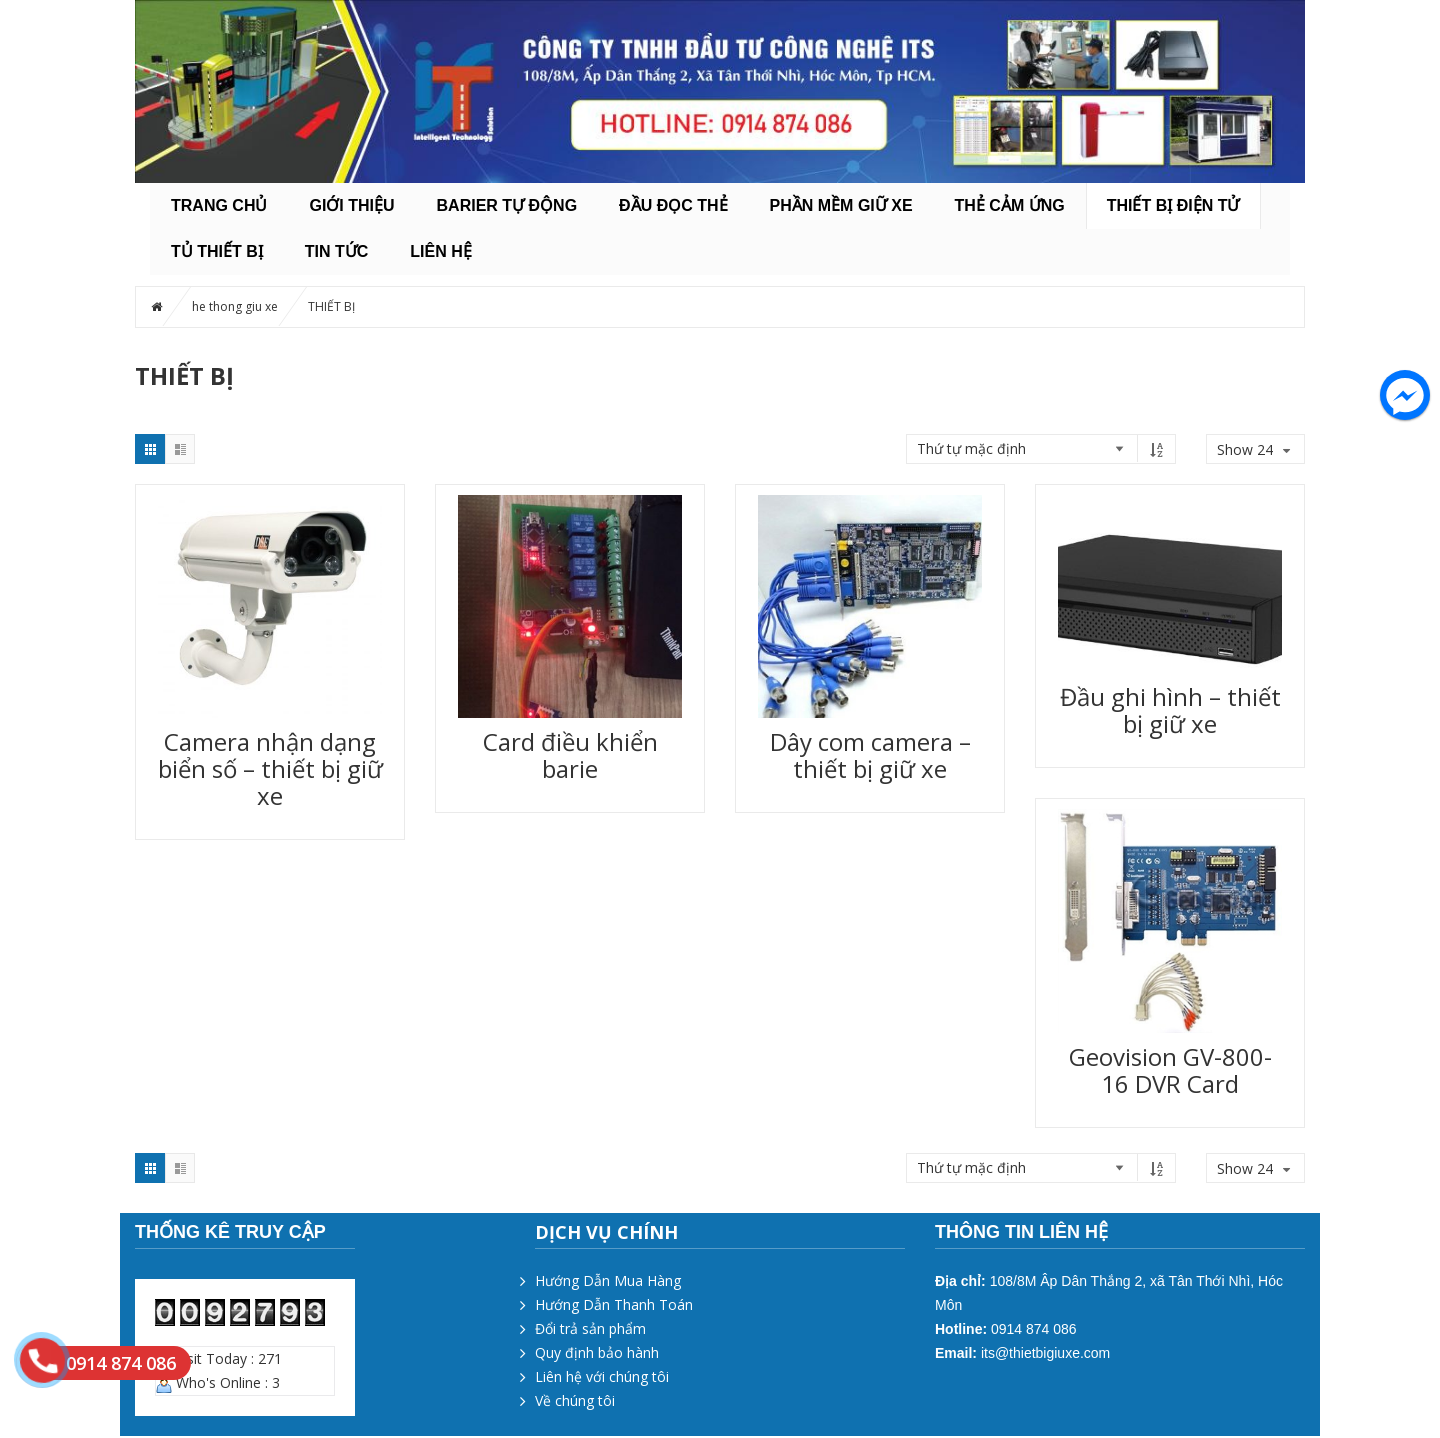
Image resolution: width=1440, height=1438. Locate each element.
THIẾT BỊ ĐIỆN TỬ (1173, 205)
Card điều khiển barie (570, 755)
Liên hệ (440, 251)
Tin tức (337, 251)
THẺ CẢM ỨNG (1010, 205)
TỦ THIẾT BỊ (217, 251)
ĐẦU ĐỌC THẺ (673, 205)
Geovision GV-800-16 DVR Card (1170, 1070)
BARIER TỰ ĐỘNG (507, 205)
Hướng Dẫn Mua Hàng (608, 1280)
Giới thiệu (351, 205)
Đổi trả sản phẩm (590, 1328)
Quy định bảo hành (597, 1352)
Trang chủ (219, 205)
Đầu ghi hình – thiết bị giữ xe (1170, 710)
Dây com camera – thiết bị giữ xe (870, 755)
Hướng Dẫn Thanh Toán (614, 1304)
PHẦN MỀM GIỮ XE (841, 205)
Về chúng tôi (575, 1400)
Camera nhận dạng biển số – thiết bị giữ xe (270, 768)
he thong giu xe (235, 306)
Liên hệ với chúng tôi (602, 1376)
